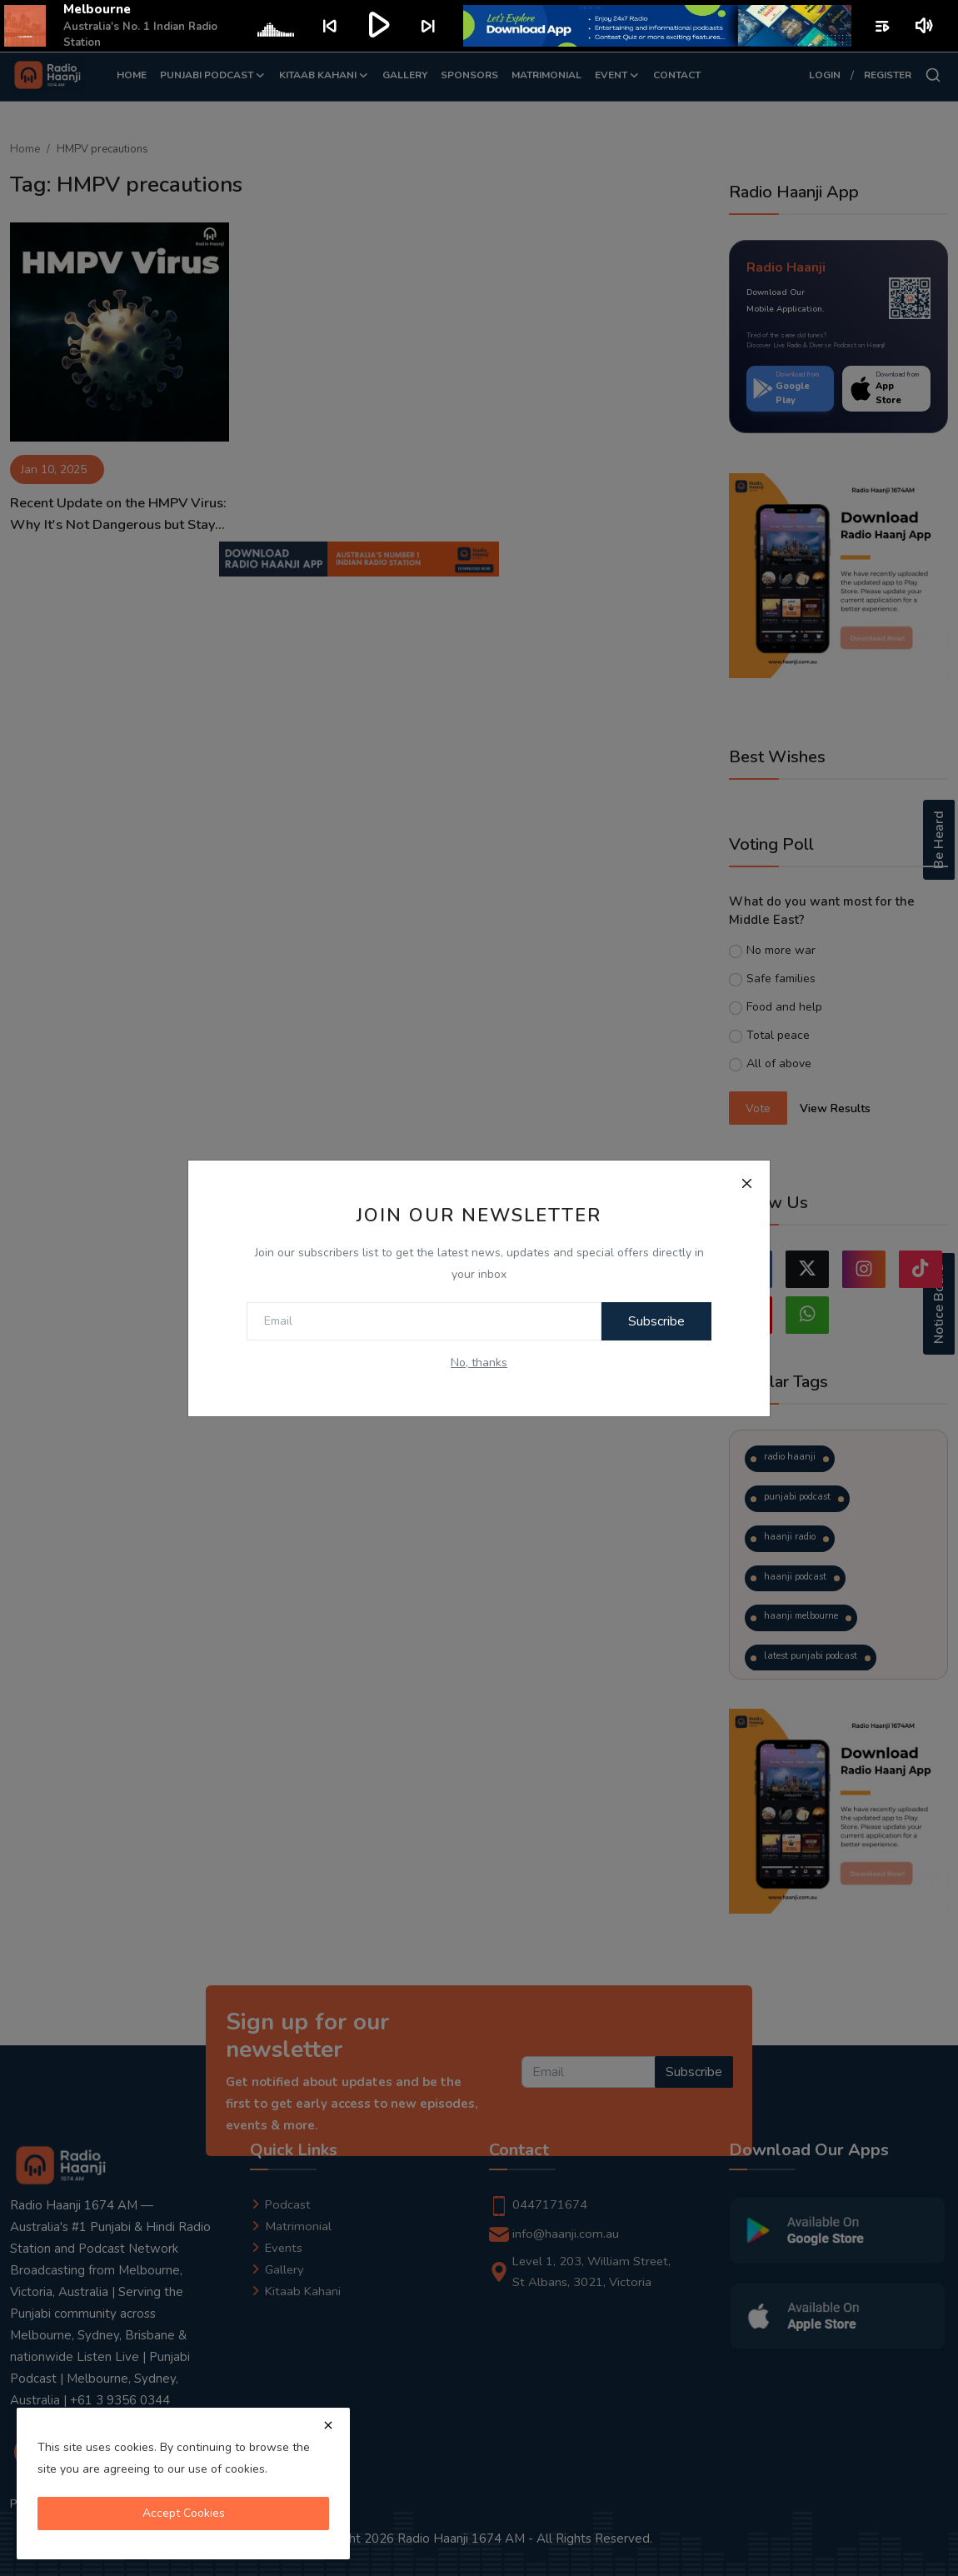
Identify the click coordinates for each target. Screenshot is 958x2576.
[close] (328, 2425)
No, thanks (479, 1362)
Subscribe (653, 1321)
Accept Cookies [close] (183, 2513)
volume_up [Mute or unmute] (925, 26)
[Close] (746, 1184)
